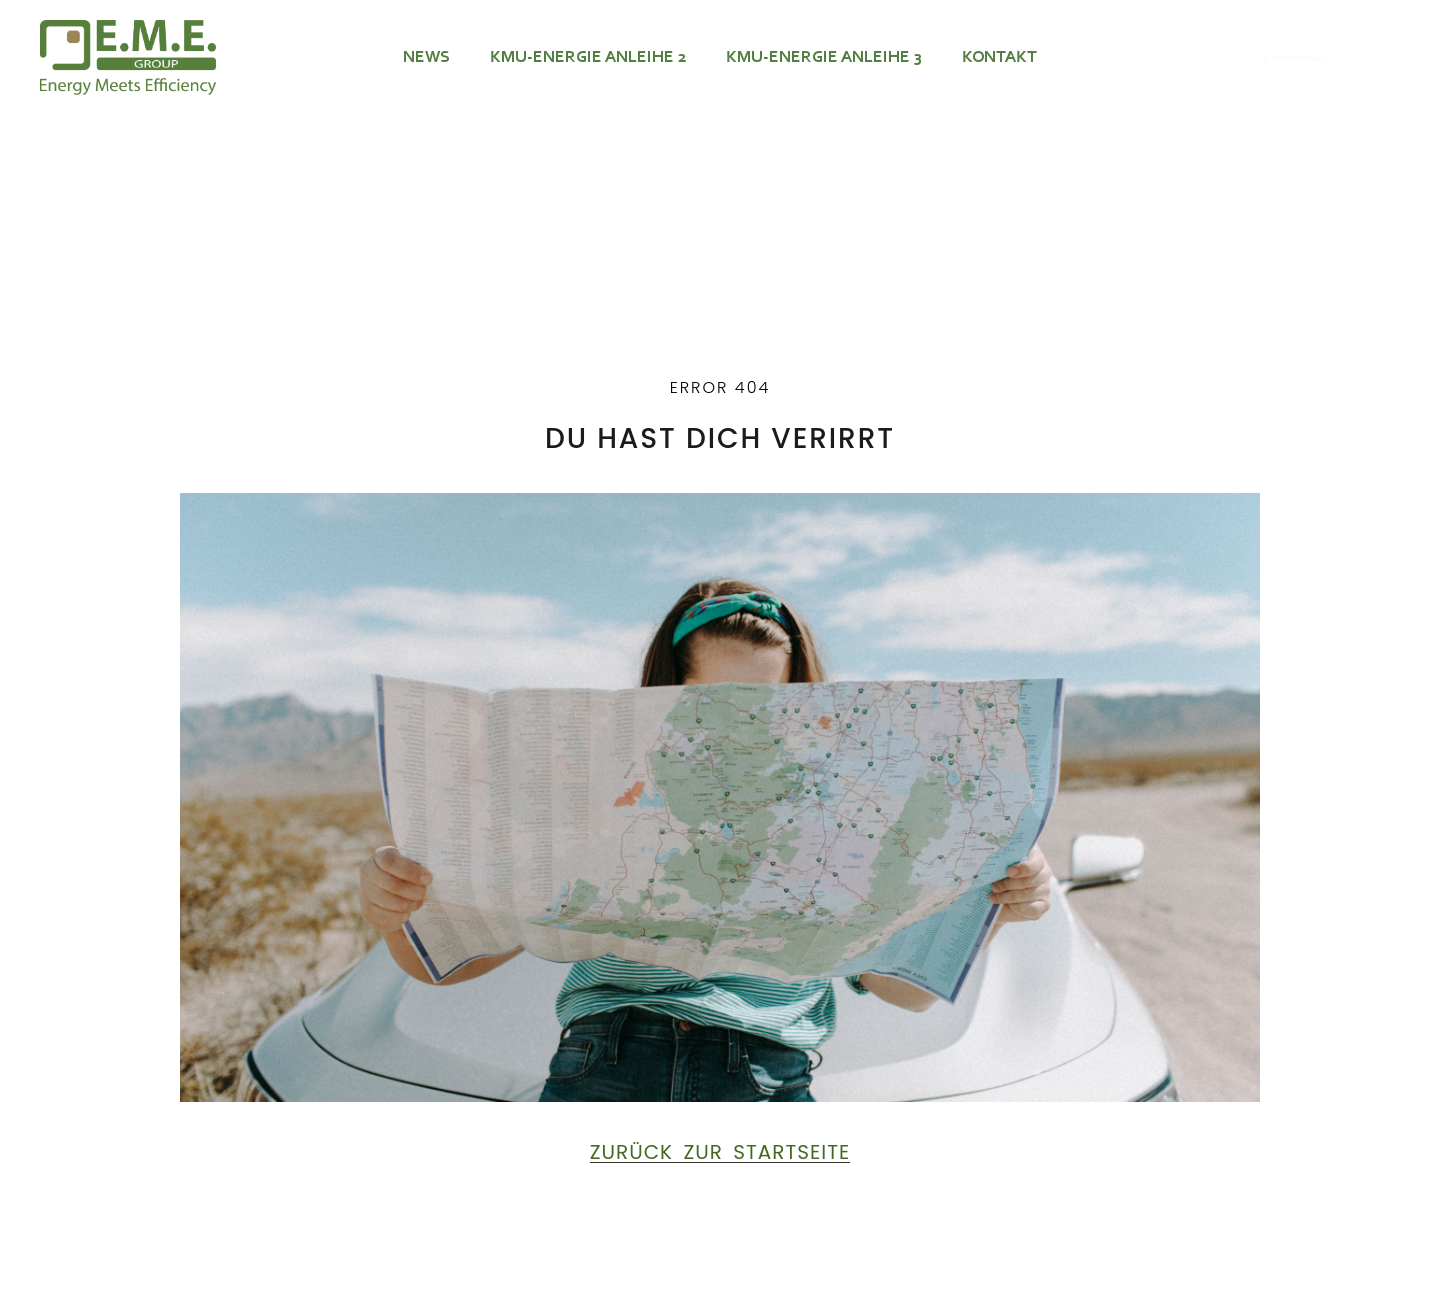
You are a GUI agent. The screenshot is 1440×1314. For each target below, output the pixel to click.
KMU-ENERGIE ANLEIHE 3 (824, 57)
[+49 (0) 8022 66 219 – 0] (1208, 57)
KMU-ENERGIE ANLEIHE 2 (588, 57)
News (426, 57)
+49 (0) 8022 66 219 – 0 (1307, 57)
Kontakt (999, 57)
